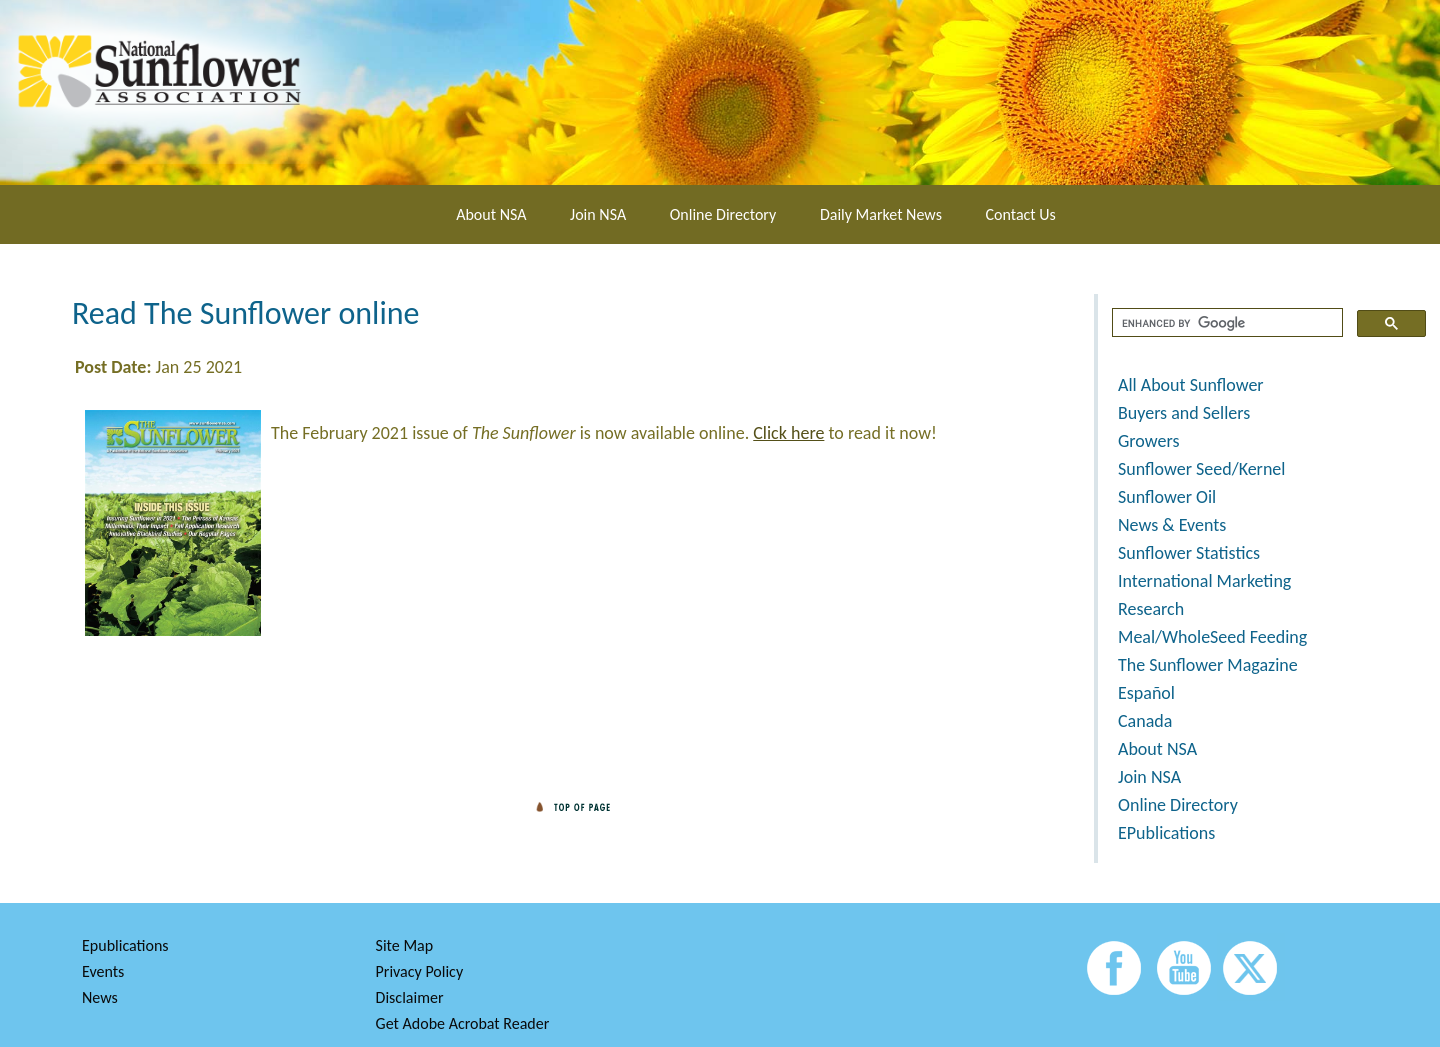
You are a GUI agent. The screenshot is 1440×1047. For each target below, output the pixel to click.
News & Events (1172, 525)
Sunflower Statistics (1189, 553)
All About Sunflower (1191, 385)
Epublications (125, 945)
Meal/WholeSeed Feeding (1212, 637)
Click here (788, 433)
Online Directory (723, 214)
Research (1151, 609)
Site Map (405, 945)
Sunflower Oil (1167, 497)
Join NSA (598, 214)
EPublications (1166, 833)
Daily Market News (881, 214)
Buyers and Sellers (1184, 413)
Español (1146, 693)
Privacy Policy (420, 971)
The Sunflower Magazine (1208, 665)
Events (103, 971)
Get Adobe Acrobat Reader (463, 1023)
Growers (1148, 441)
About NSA (491, 214)
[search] (1225, 323)
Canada (1145, 721)
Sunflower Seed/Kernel (1201, 469)
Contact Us (1021, 214)
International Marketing (1204, 581)
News (100, 997)
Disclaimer (410, 997)
